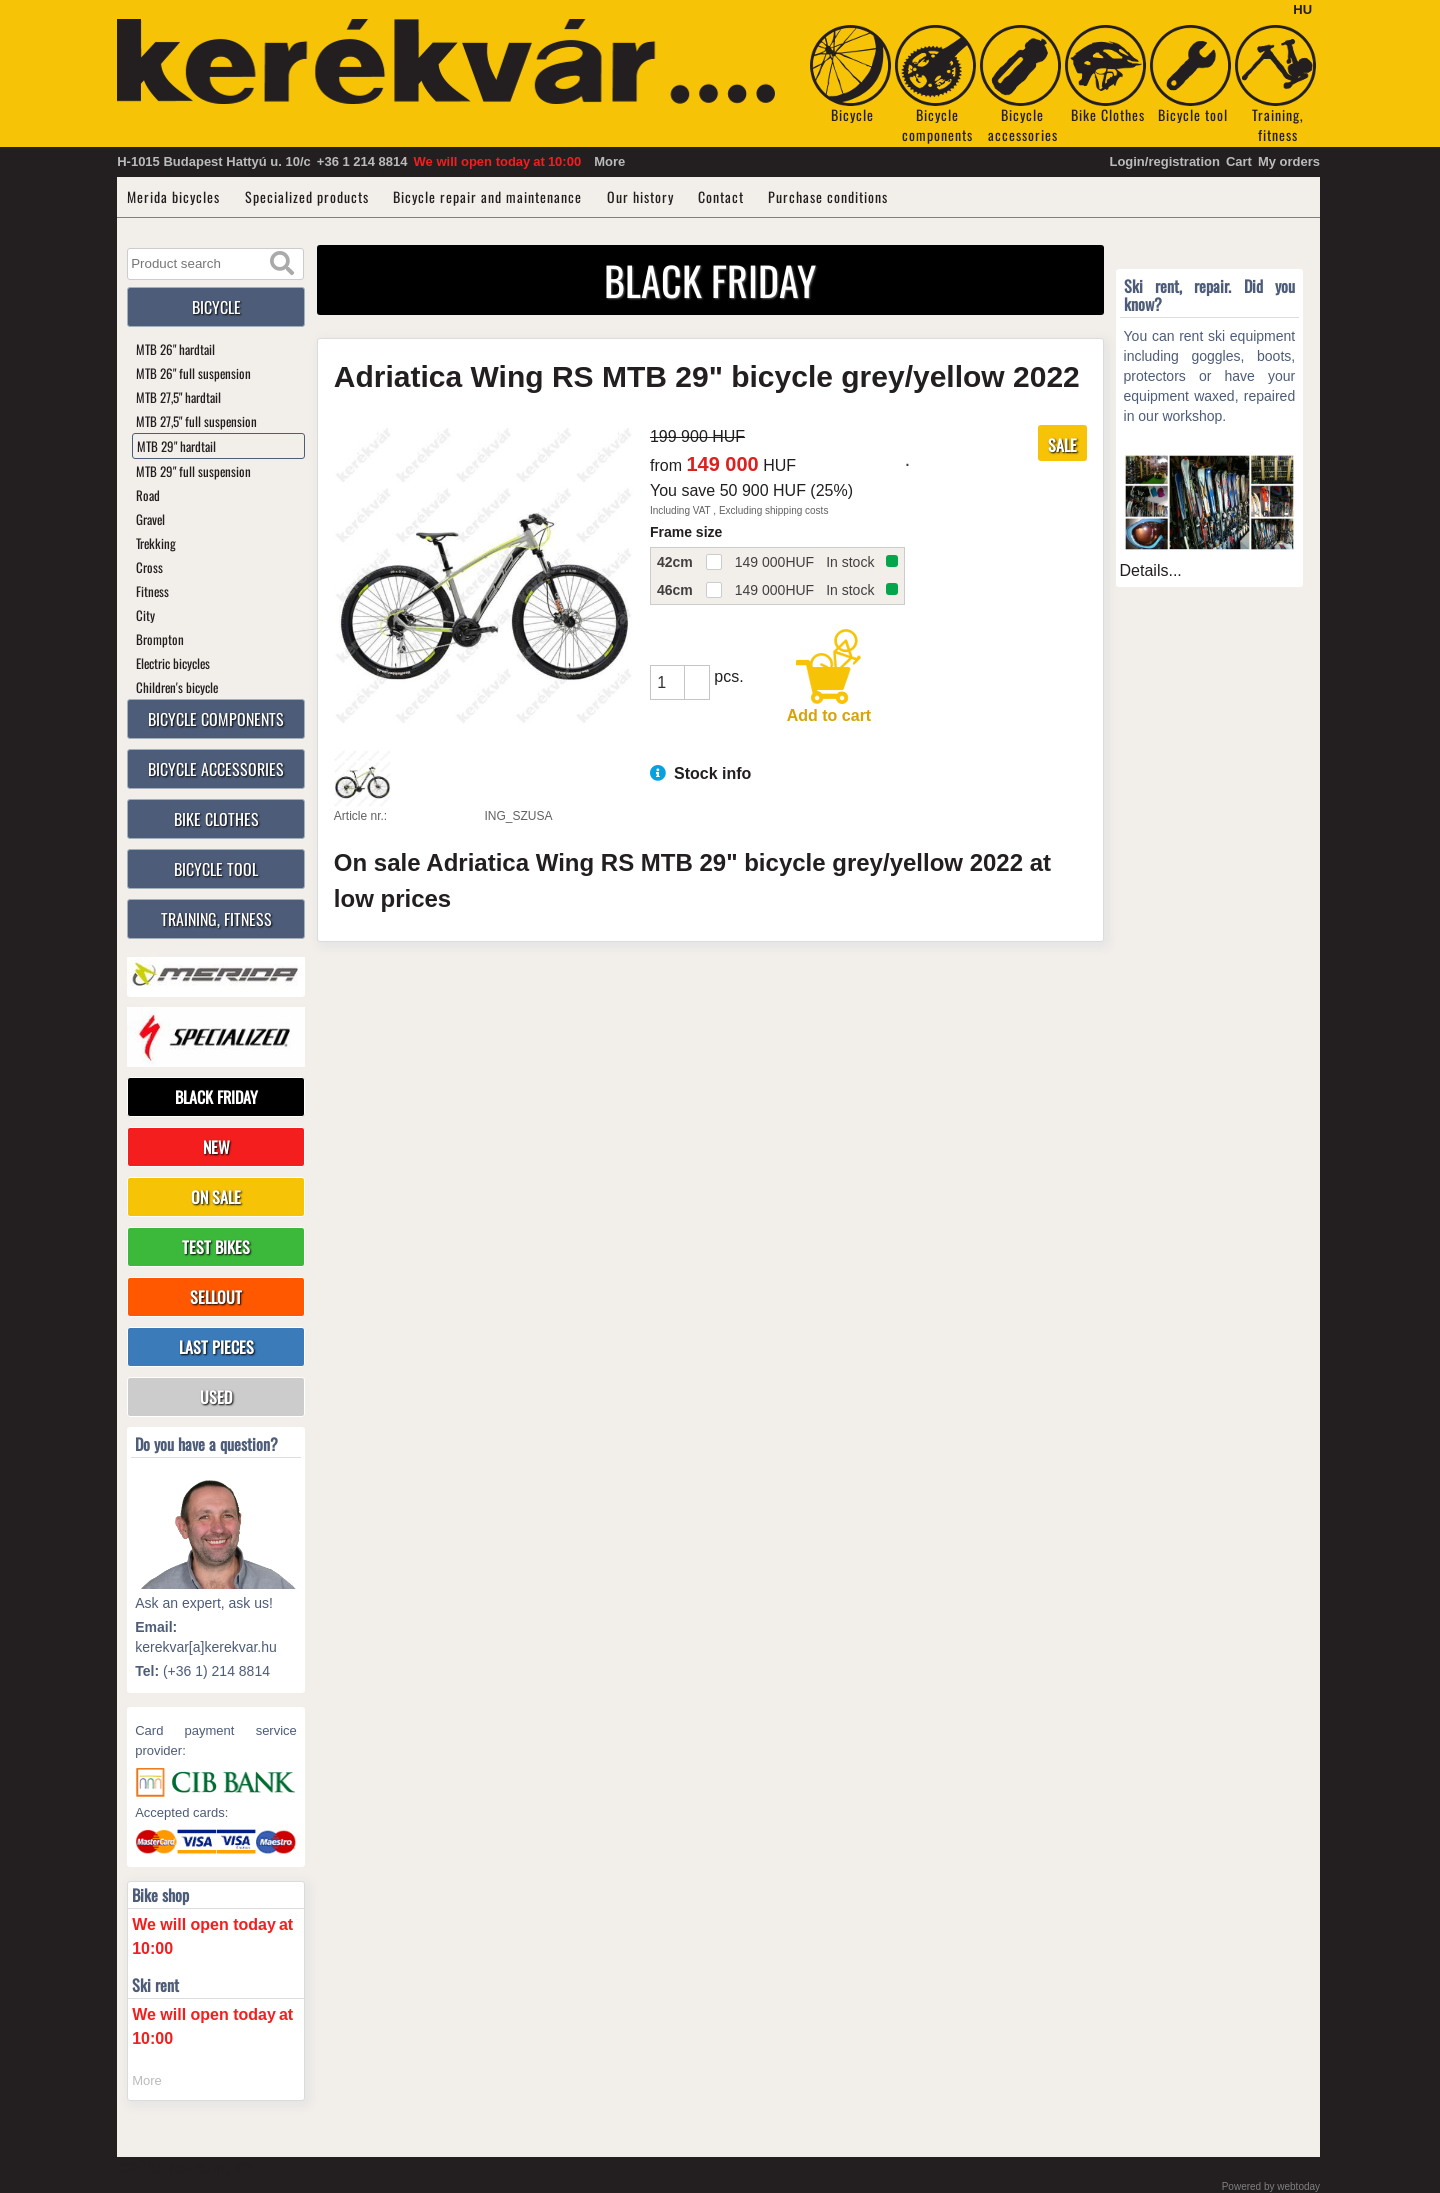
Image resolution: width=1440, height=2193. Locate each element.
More (609, 161)
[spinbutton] (667, 682)
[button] (697, 674)
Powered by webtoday (1271, 2186)
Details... (1151, 570)
